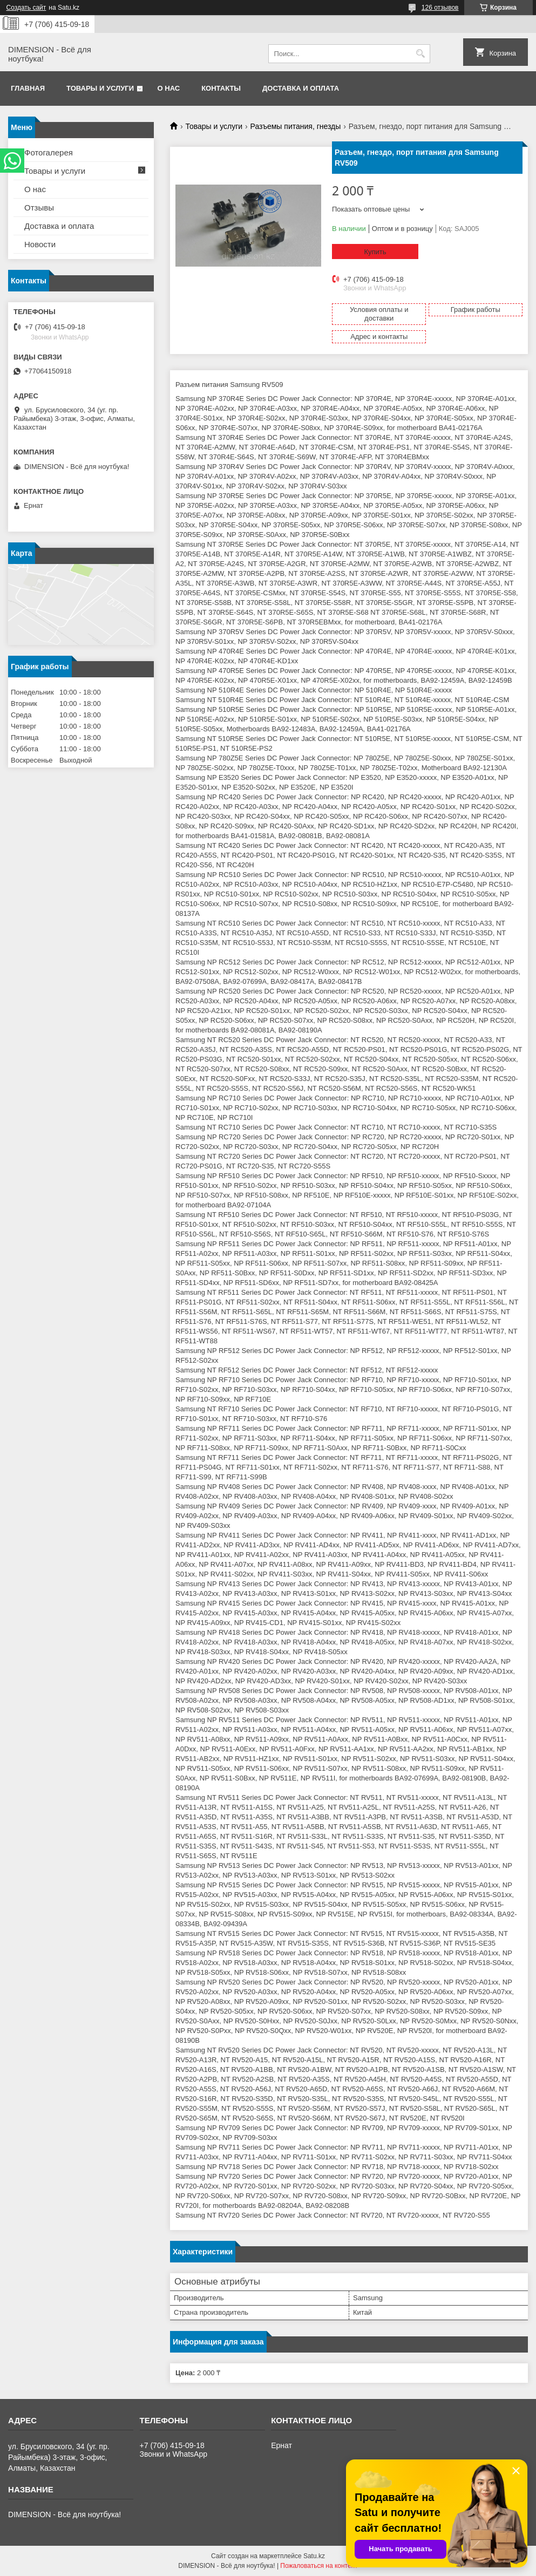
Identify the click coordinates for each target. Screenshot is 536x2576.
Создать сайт (26, 7)
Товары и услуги (100, 88)
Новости (40, 244)
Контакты (221, 88)
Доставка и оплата (300, 88)
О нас (169, 88)
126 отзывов (440, 7)
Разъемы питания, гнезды (295, 126)
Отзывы (39, 207)
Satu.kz (314, 2556)
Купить (375, 252)
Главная (28, 88)
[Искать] (420, 53)
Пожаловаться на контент (318, 2566)
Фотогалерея (48, 152)
